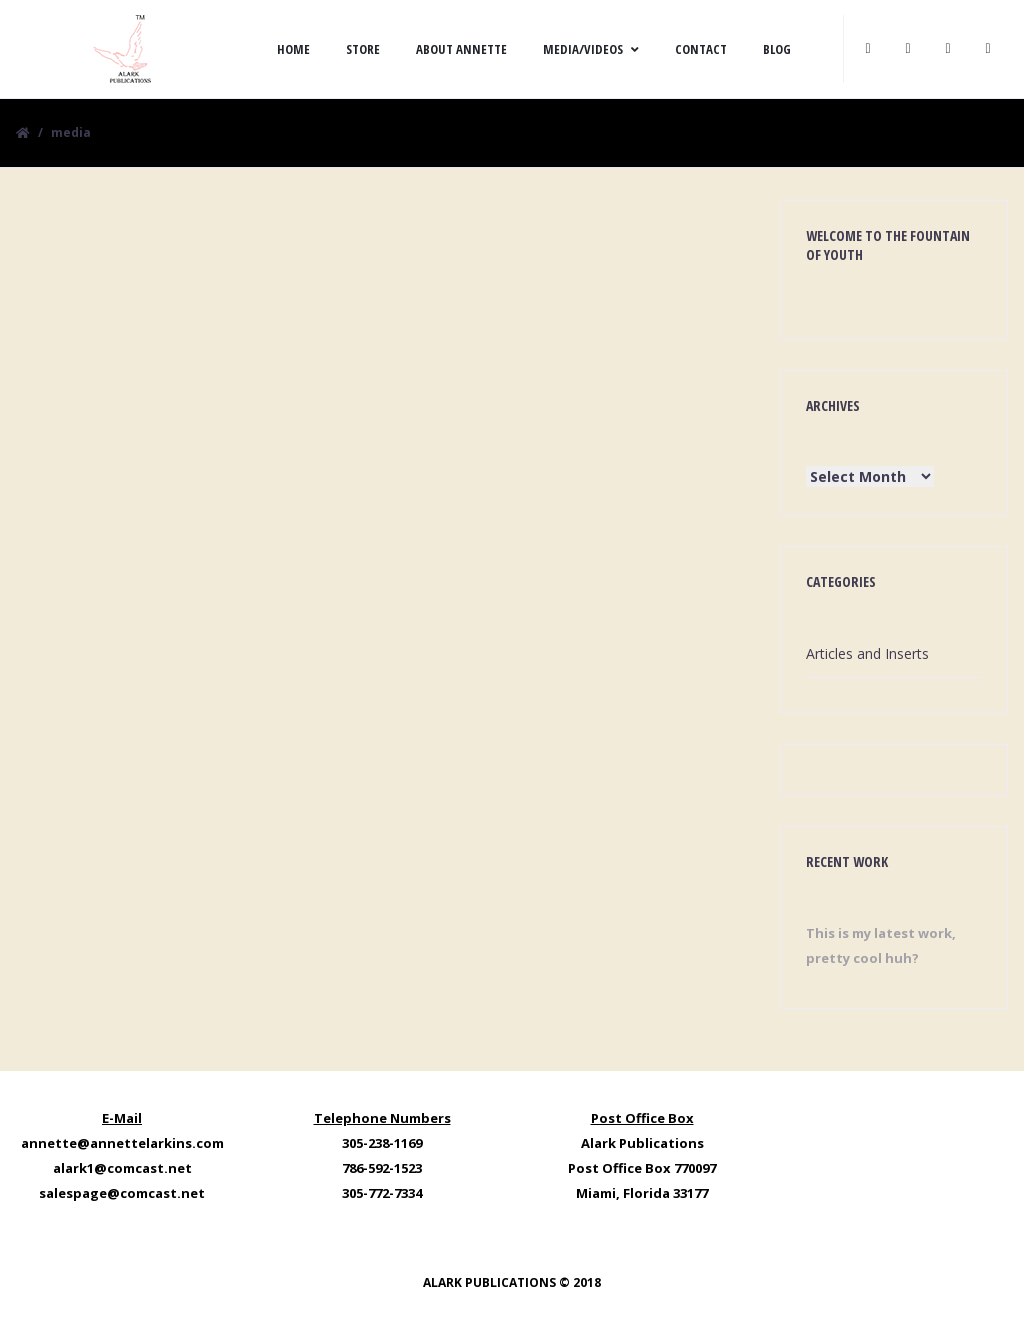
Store (363, 49)
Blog (777, 49)
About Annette (461, 49)
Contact (701, 49)
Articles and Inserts (867, 653)
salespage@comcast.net (122, 1193)
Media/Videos (591, 49)
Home (293, 49)
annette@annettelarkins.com (122, 1143)
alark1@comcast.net (122, 1168)
